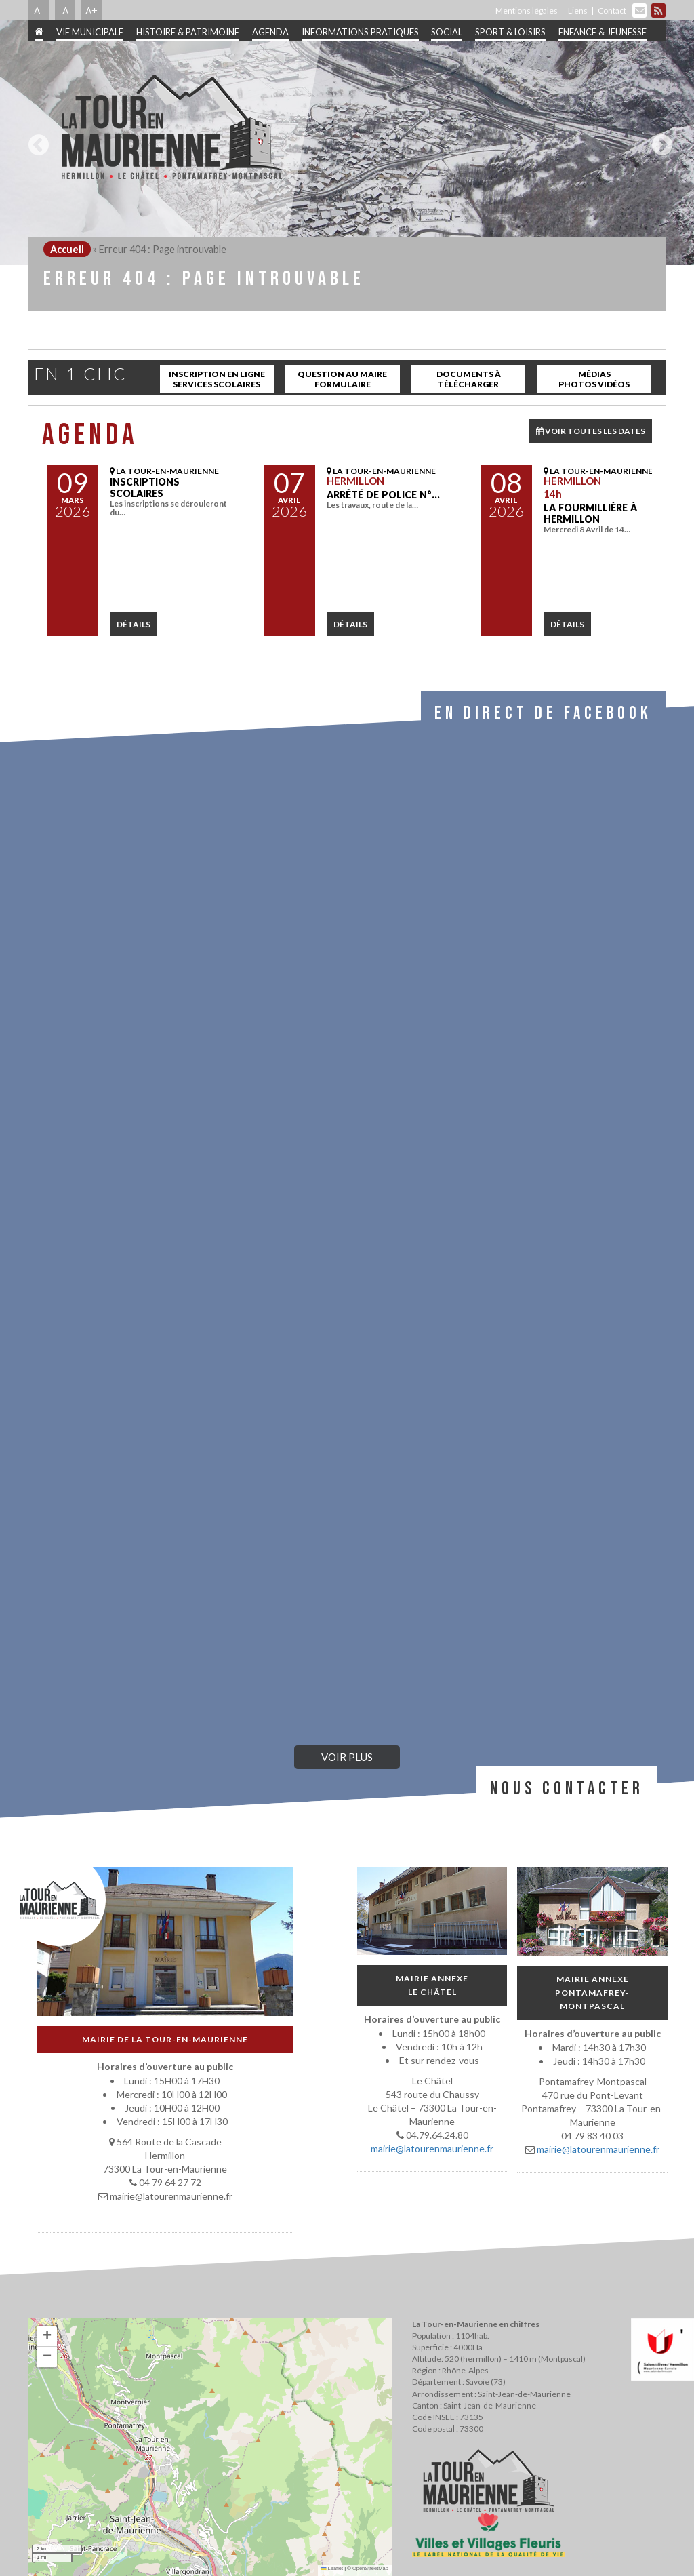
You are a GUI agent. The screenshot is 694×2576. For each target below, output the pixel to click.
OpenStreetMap (370, 2568)
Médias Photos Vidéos (594, 379)
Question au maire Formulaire (342, 379)
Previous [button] (35, 139)
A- (39, 10)
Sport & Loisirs (510, 31)
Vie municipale (89, 31)
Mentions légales (526, 10)
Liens (578, 10)
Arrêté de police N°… (383, 494)
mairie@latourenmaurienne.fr (432, 2149)
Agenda (270, 31)
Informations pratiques (360, 31)
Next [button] (659, 139)
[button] (47, 2336)
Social (446, 31)
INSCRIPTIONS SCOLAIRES (145, 487)
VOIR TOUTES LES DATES (590, 431)
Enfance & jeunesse (602, 31)
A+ (91, 10)
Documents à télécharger (468, 379)
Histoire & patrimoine (187, 31)
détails (133, 624)
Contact (612, 10)
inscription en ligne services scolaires (217, 379)
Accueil (67, 249)
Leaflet (332, 2568)
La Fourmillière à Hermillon (590, 513)
